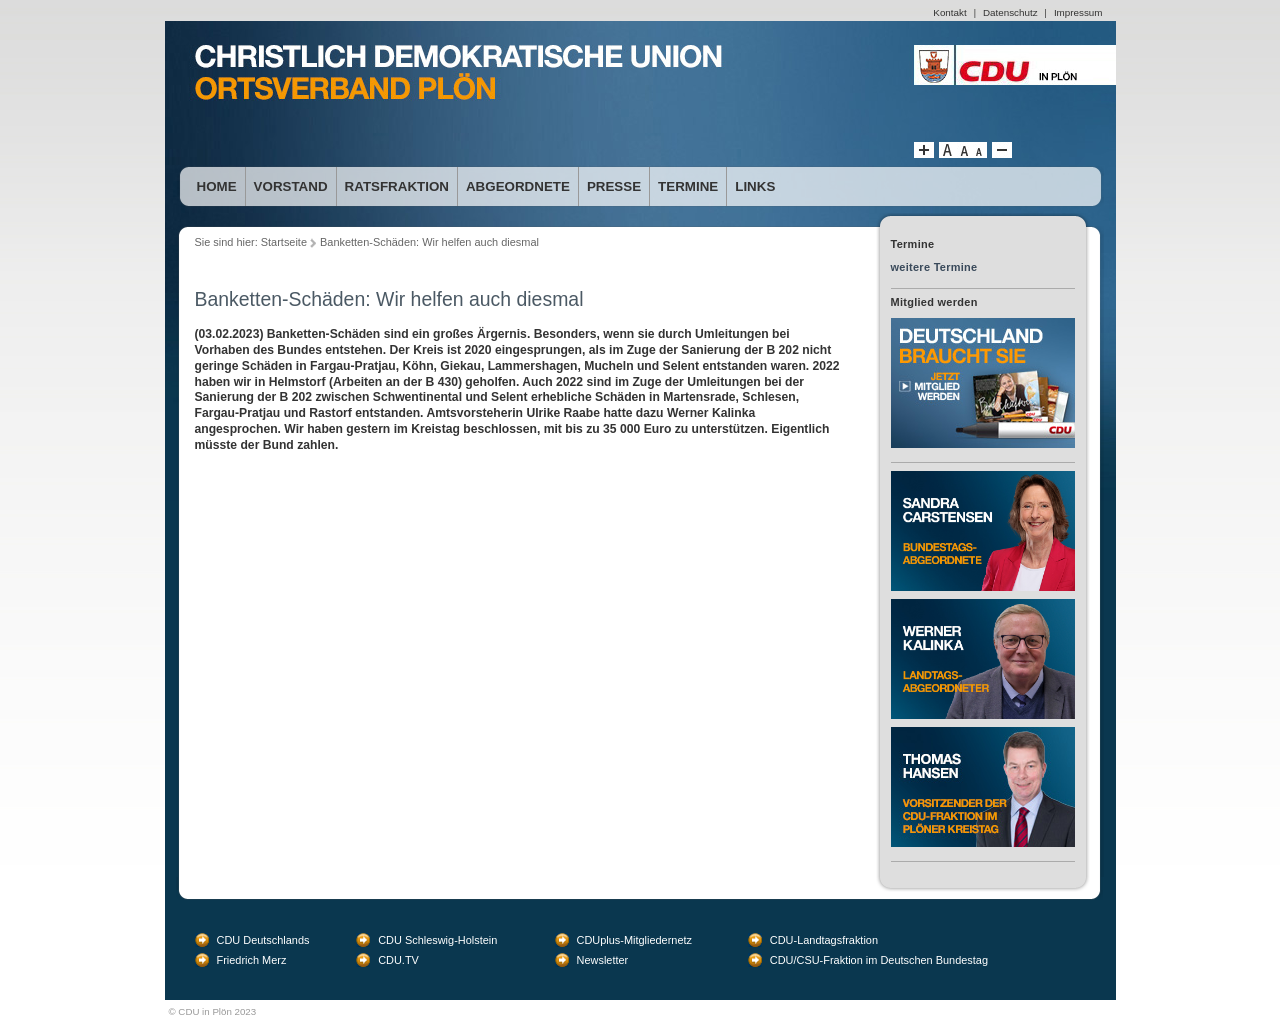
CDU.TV (398, 960)
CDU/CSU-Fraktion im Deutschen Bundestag (879, 960)
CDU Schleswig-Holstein (437, 940)
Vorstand (291, 186)
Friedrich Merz (252, 960)
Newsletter (603, 960)
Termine (688, 186)
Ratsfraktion (397, 186)
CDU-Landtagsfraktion (824, 940)
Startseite (284, 242)
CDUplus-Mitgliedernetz (635, 940)
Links (755, 186)
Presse (614, 186)
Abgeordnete (518, 186)
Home (217, 186)
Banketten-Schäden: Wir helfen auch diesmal (429, 242)
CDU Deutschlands (263, 940)
